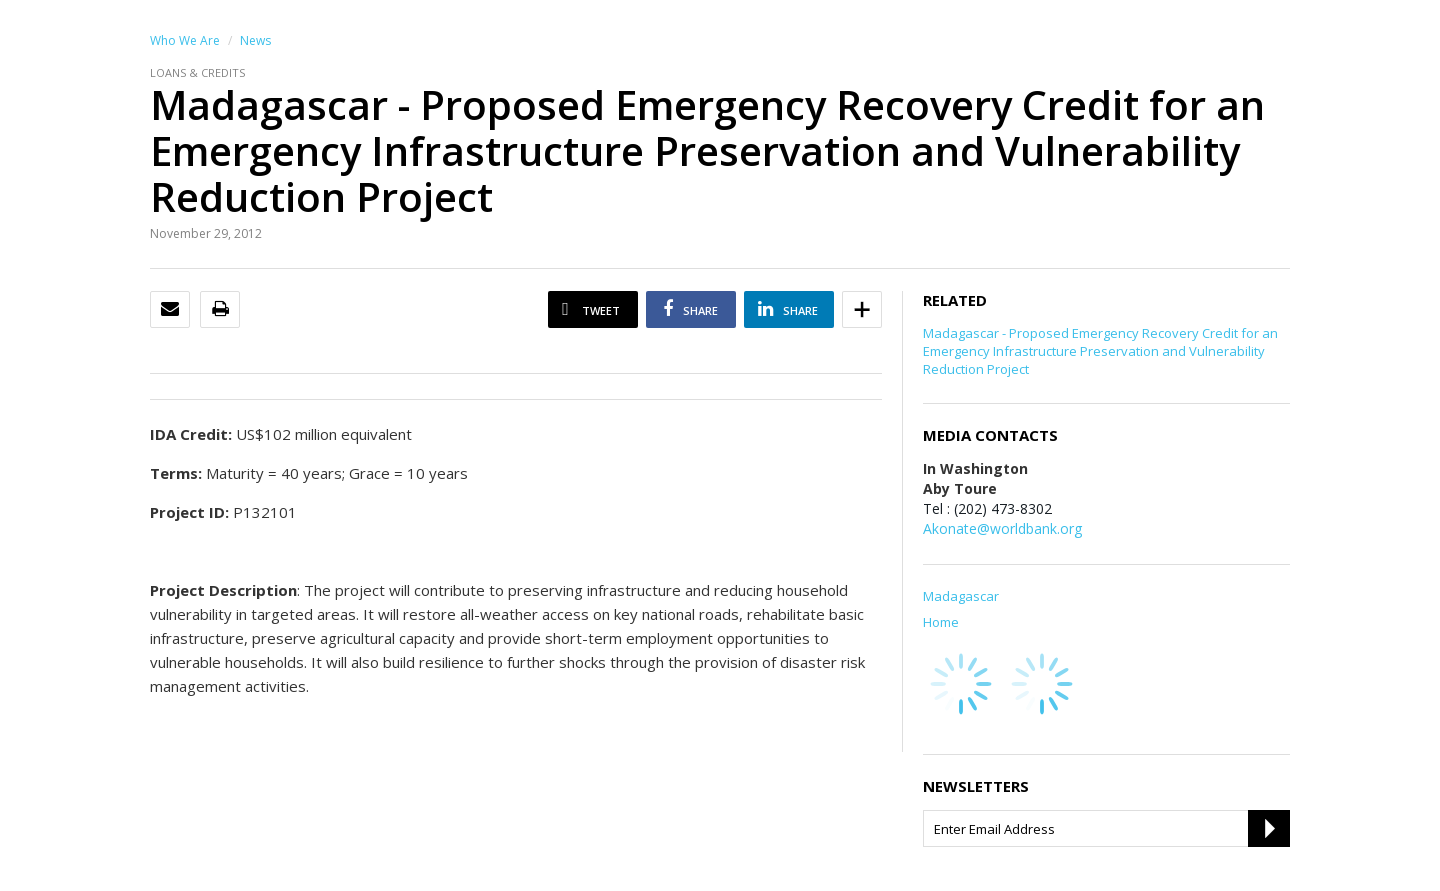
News (255, 40)
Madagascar (961, 596)
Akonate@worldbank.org (1002, 528)
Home (941, 622)
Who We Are (185, 40)
